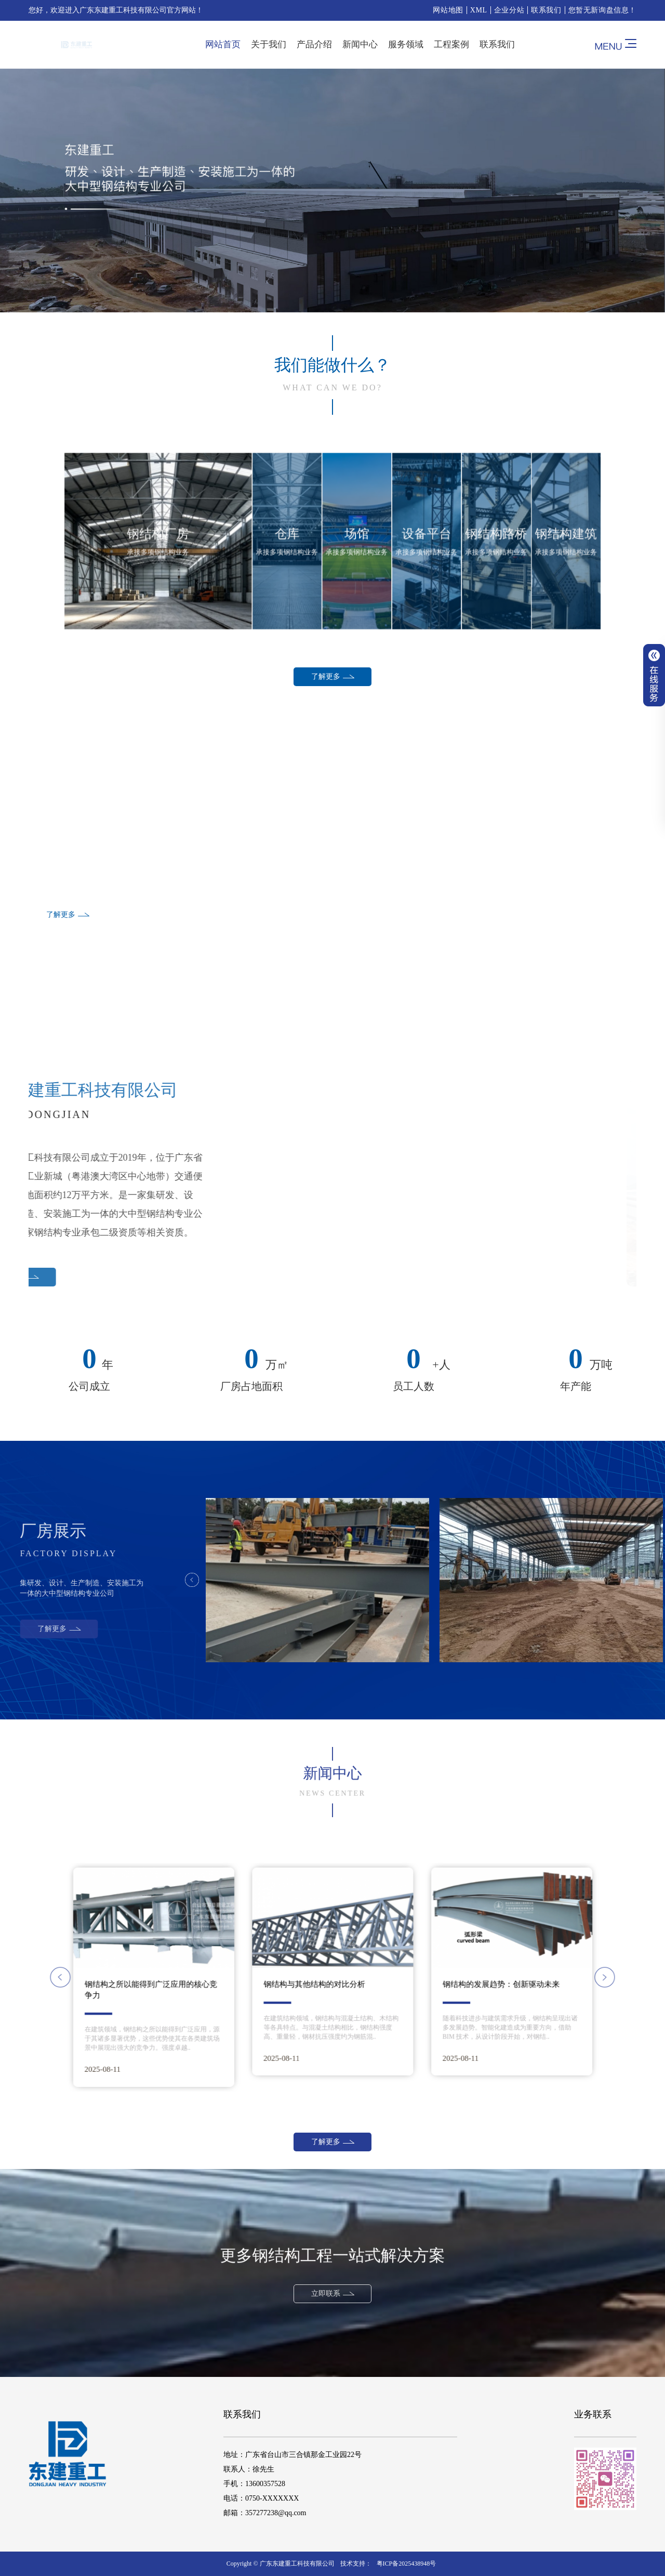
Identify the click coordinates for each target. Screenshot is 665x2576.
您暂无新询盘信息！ (602, 10)
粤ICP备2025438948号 (406, 2563)
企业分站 (509, 10)
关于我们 (268, 44)
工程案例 (451, 44)
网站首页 (223, 44)
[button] (200, 1977)
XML (478, 10)
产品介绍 (314, 44)
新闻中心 (360, 44)
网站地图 (448, 10)
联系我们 (546, 10)
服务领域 (405, 44)
